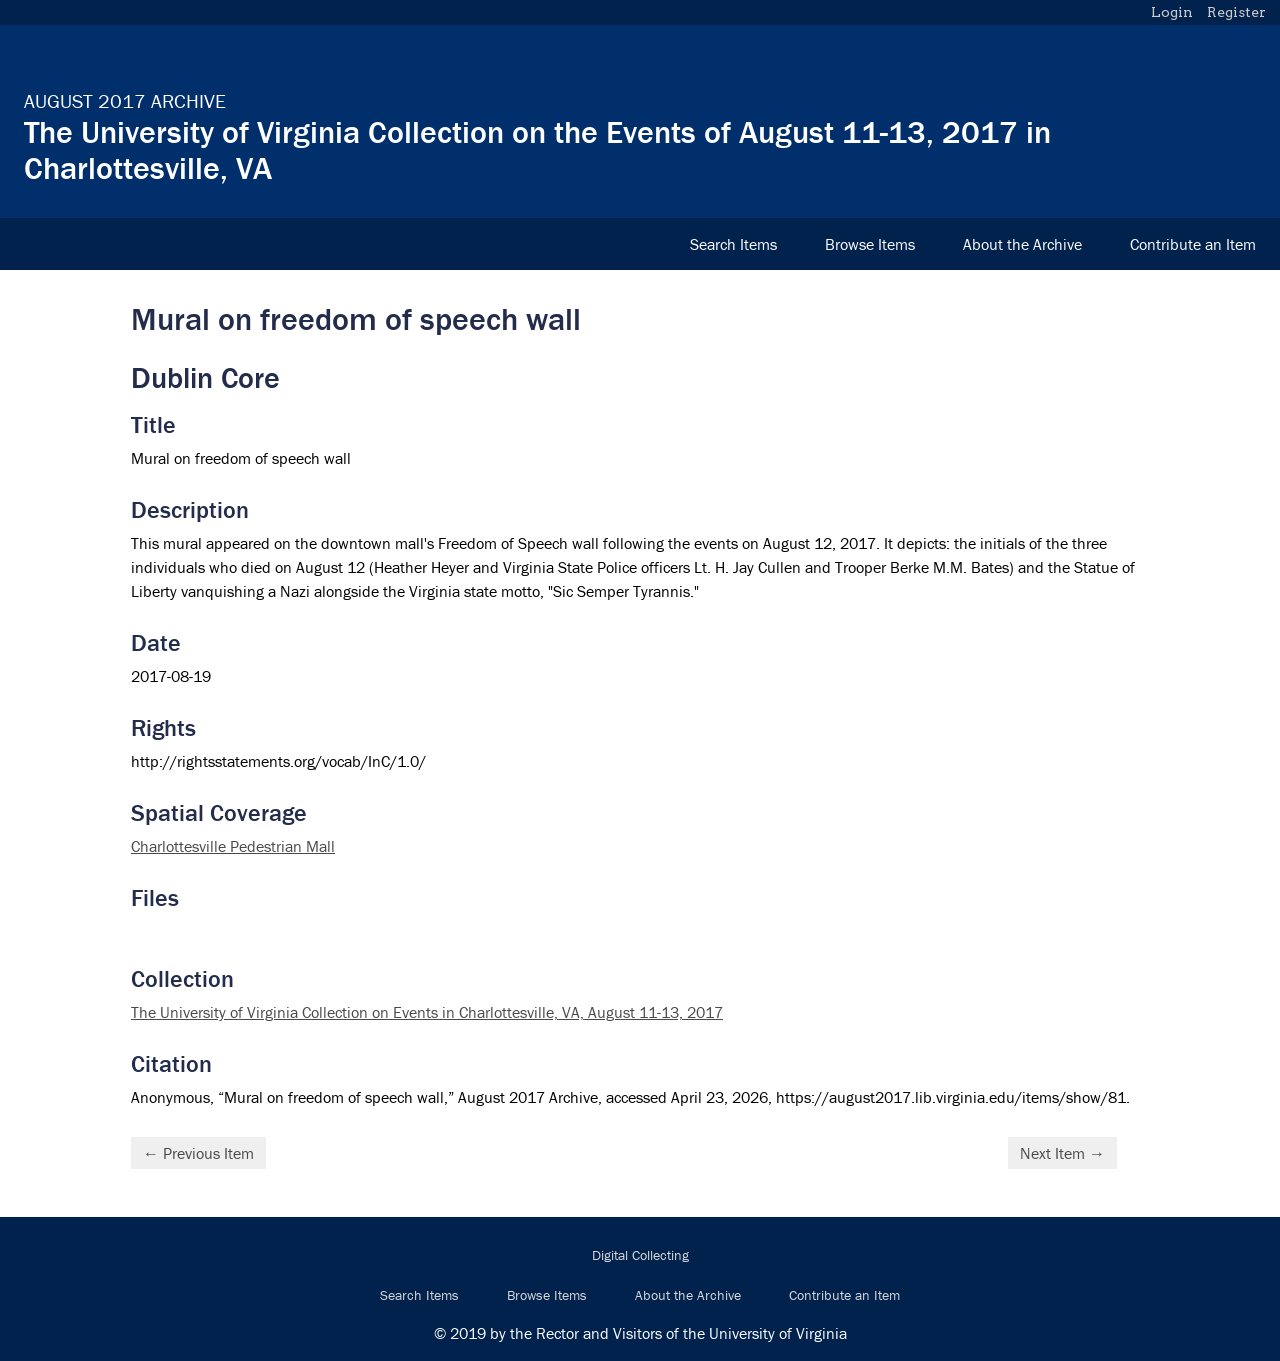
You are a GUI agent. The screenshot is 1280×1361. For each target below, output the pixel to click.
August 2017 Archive (125, 100)
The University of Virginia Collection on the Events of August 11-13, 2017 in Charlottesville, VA (537, 149)
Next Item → (1062, 1153)
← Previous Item (198, 1153)
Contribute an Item (1193, 244)
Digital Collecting (640, 1255)
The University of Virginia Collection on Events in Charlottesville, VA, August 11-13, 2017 (427, 1012)
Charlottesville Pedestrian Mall (233, 846)
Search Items (733, 244)
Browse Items (870, 244)
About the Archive (1022, 244)
